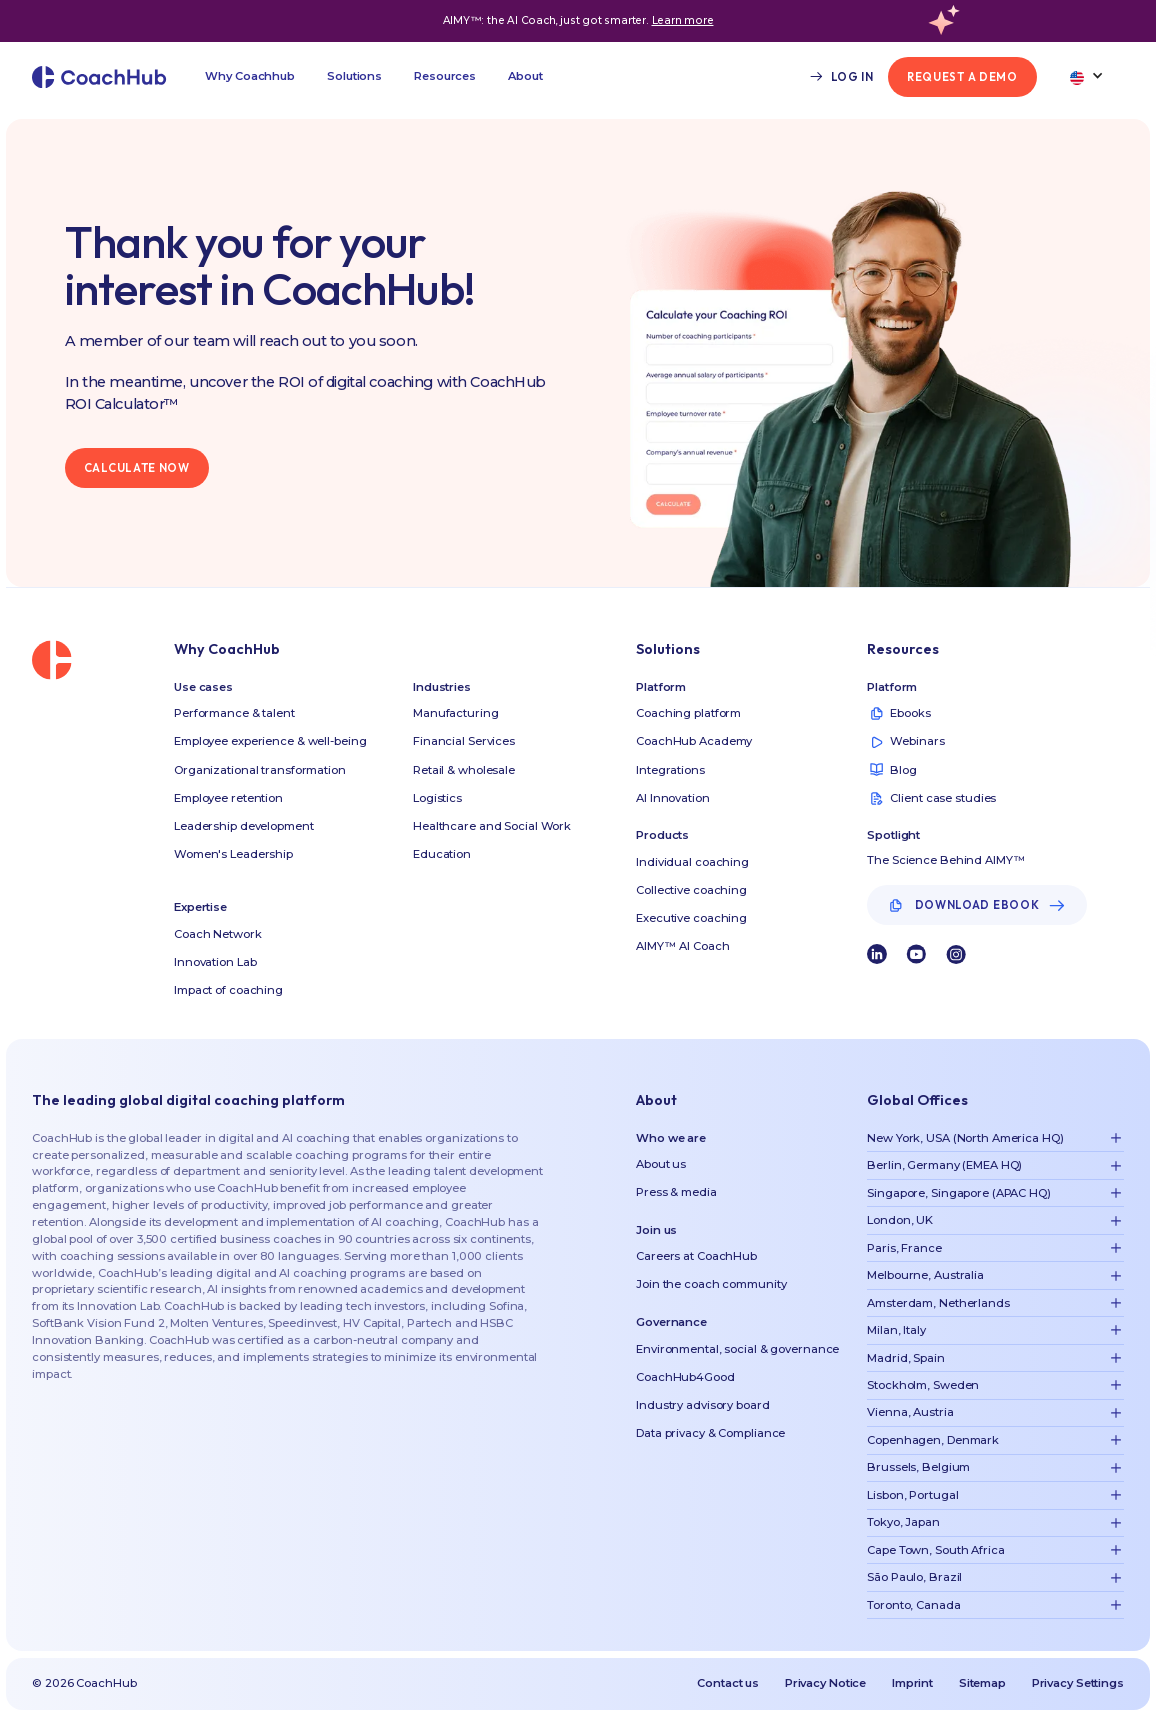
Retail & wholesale (464, 770)
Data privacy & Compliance (710, 1433)
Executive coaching (691, 918)
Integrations (670, 770)
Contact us (728, 1683)
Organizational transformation (260, 770)
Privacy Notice (825, 1683)
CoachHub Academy (694, 741)
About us (661, 1164)
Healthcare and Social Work (492, 826)
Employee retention (228, 798)
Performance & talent (234, 713)
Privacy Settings (1078, 1683)
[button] (250, 77)
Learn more (683, 20)
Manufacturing (456, 713)
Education (442, 854)
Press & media (676, 1192)
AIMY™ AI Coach (682, 946)
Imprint (912, 1683)
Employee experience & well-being (270, 741)
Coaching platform (688, 713)
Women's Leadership (233, 854)
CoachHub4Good (685, 1377)
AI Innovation (673, 798)
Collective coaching (691, 890)
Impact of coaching (228, 990)
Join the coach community (711, 1284)
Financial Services (464, 741)
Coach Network (218, 934)
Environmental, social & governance (737, 1349)
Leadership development (244, 826)
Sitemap (982, 1683)
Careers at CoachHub (696, 1256)
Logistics (437, 798)
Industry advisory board (702, 1405)
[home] (99, 77)
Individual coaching (692, 862)
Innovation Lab (215, 962)
